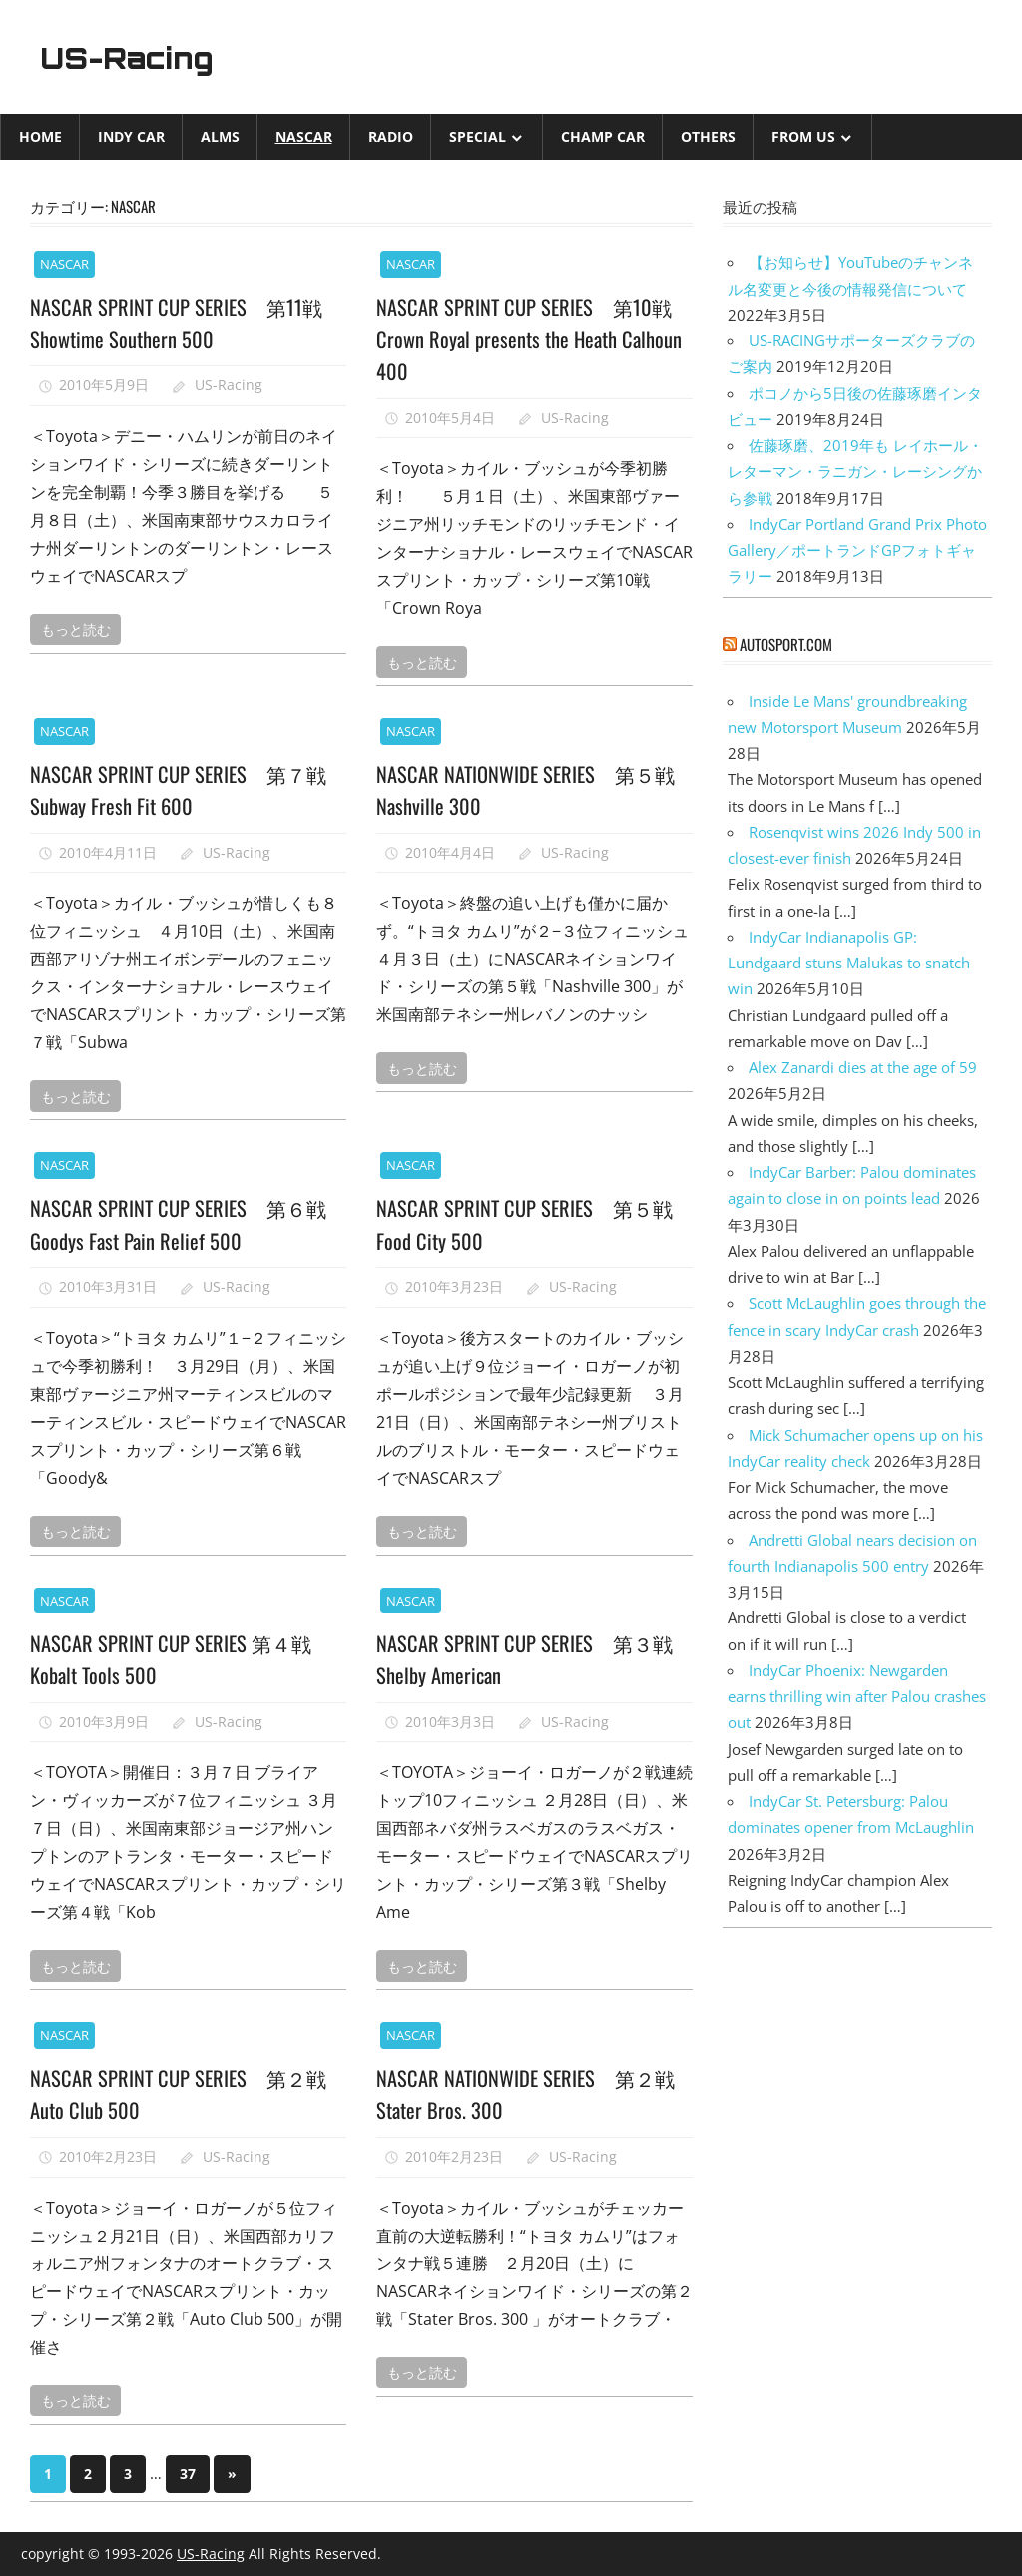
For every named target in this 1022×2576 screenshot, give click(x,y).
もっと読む (76, 628)
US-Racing (138, 57)
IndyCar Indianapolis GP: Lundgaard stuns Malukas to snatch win (849, 963)
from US (803, 136)
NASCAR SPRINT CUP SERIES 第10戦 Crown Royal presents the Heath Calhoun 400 (532, 338)
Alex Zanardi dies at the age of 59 (863, 1067)
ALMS (220, 136)
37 (188, 2473)
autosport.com (786, 644)
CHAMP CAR (603, 136)
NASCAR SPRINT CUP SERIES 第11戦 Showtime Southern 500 (184, 321)
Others (708, 136)
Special (477, 136)
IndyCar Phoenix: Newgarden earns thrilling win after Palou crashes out (857, 1696)
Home (40, 136)
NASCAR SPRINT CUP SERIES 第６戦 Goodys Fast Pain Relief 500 (187, 1223)
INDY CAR (131, 136)
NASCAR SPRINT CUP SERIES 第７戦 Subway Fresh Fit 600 (187, 789)
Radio (390, 136)
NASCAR (303, 136)
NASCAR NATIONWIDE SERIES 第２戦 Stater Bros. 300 (525, 2093)
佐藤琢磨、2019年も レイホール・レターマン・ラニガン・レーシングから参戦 (855, 471)
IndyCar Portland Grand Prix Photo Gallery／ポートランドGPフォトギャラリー (857, 550)
